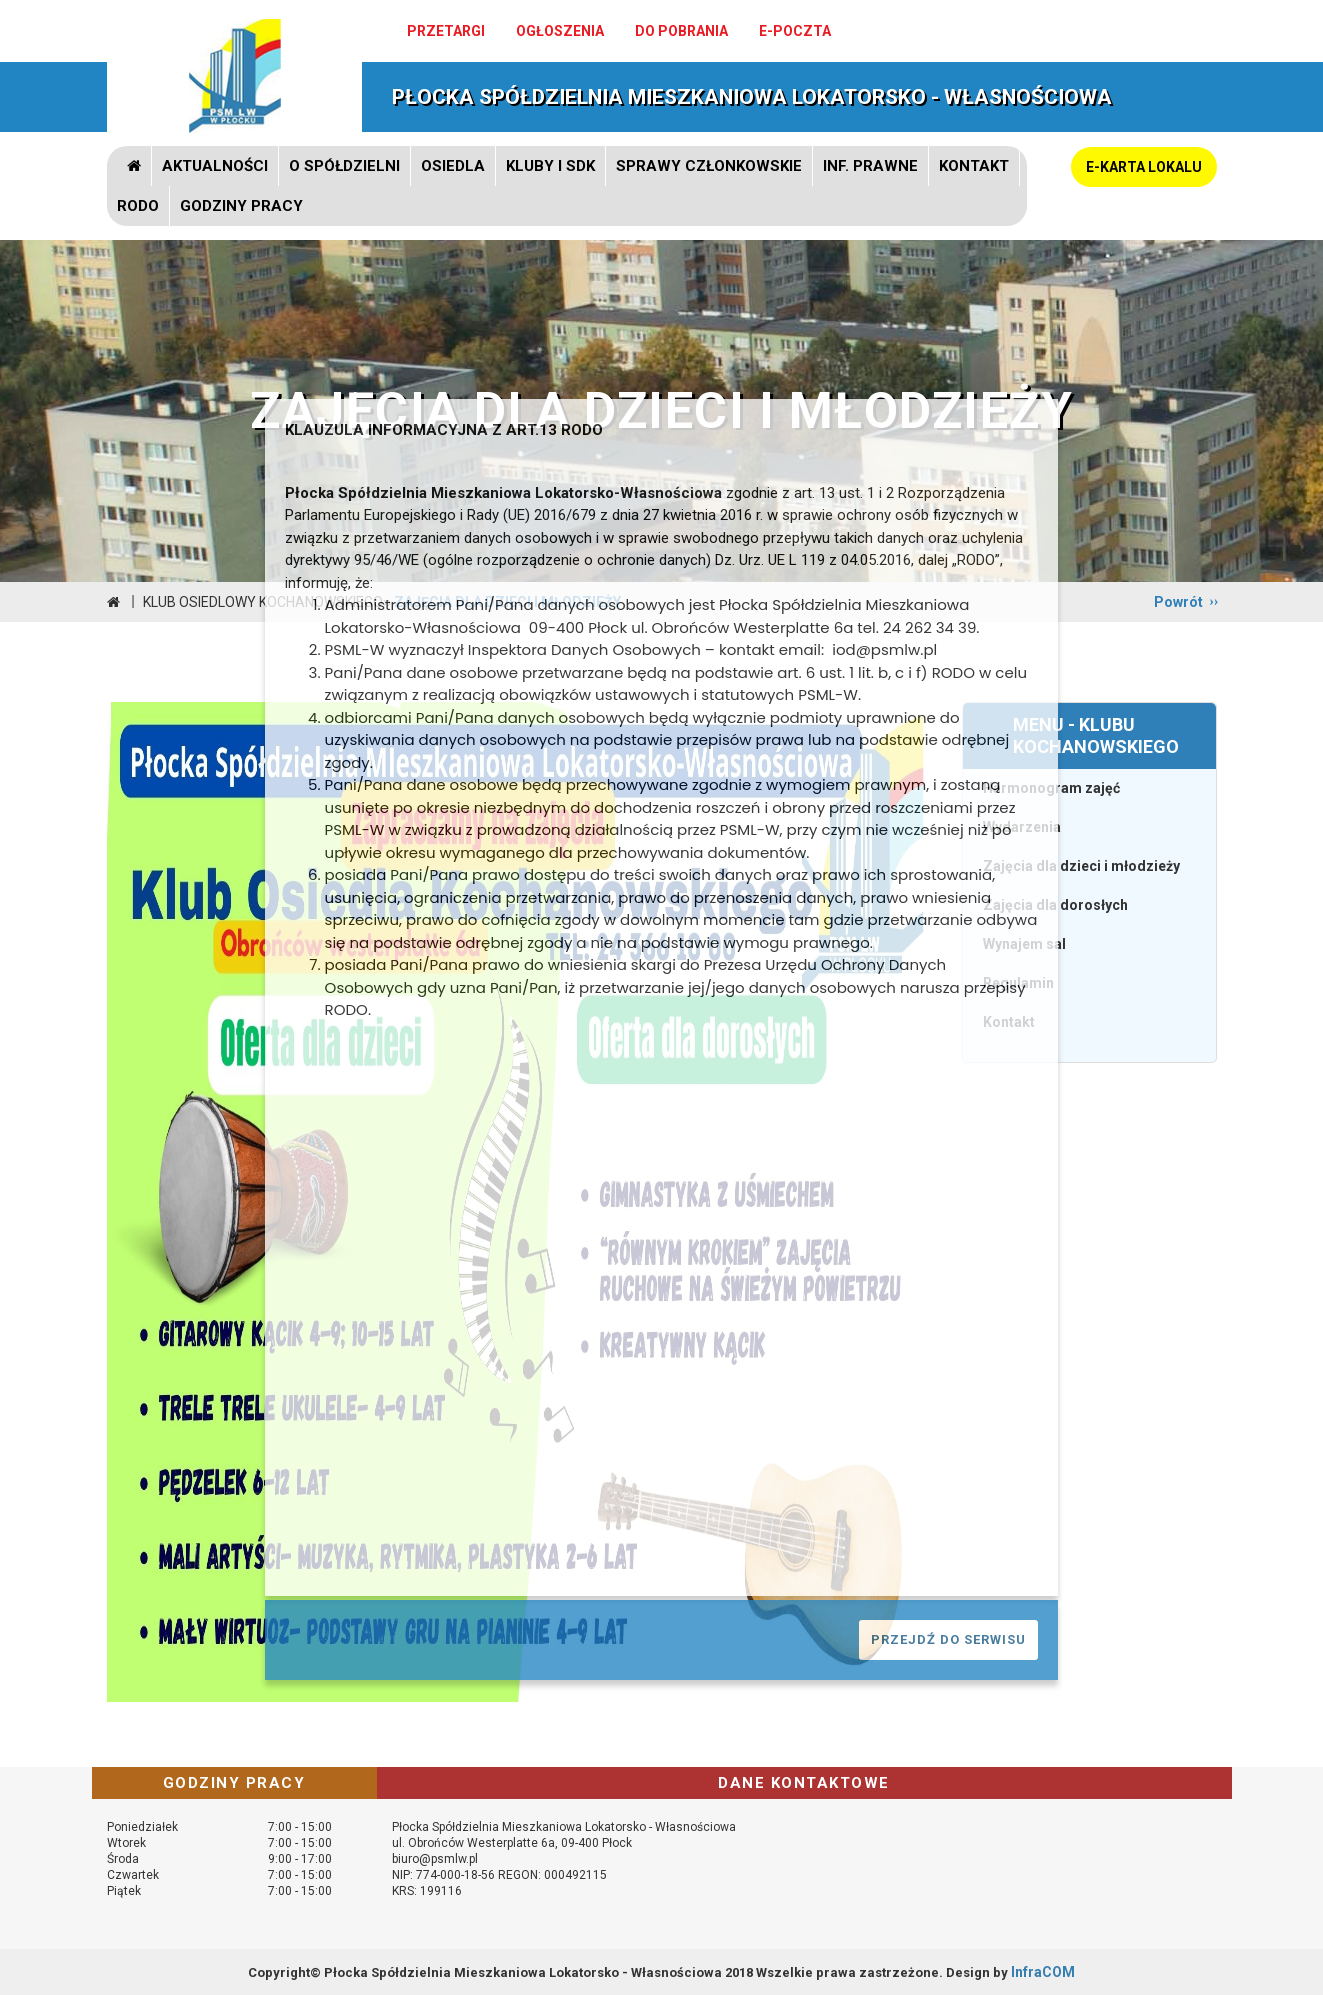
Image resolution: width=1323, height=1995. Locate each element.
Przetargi (446, 31)
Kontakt (974, 166)
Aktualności (215, 166)
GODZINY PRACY (241, 206)
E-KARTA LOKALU (1144, 167)
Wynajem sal (1024, 944)
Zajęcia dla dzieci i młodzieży (1081, 866)
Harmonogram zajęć (1051, 788)
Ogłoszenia (560, 31)
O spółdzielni (344, 166)
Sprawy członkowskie (709, 166)
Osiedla (453, 166)
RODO (138, 206)
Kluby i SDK (550, 166)
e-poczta (795, 31)
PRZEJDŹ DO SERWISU (948, 1639)
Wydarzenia (1022, 827)
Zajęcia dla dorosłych (1055, 905)
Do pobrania (681, 31)
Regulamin (1018, 983)
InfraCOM (1043, 1972)
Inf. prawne (870, 166)
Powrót (1178, 602)
